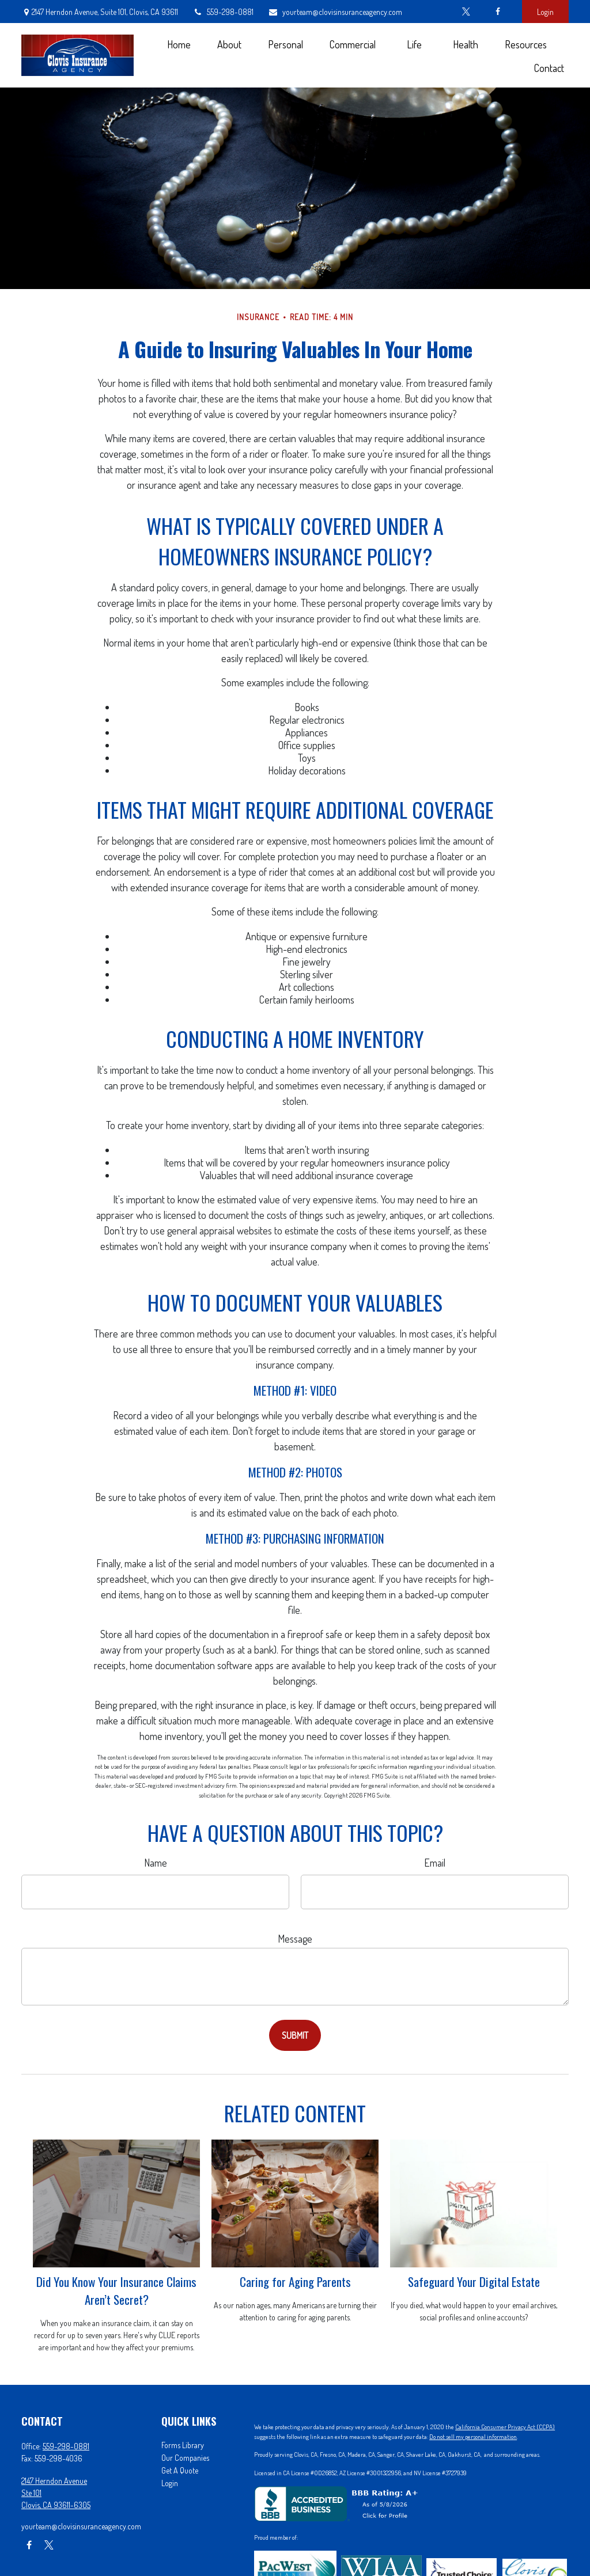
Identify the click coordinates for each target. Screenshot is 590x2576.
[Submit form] (295, 2035)
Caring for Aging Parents (295, 2281)
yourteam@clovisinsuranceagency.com (335, 12)
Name (155, 1862)
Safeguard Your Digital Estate (474, 2281)
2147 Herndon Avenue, (99, 12)
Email (434, 1862)
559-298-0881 (223, 12)
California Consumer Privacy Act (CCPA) (505, 2427)
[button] (178, 43)
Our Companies (185, 2458)
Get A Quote (179, 2470)
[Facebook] (497, 11)
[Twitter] (466, 11)
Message (295, 1938)
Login (545, 12)
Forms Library (182, 2445)
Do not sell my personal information (473, 2437)
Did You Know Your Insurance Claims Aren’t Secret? (116, 2290)
